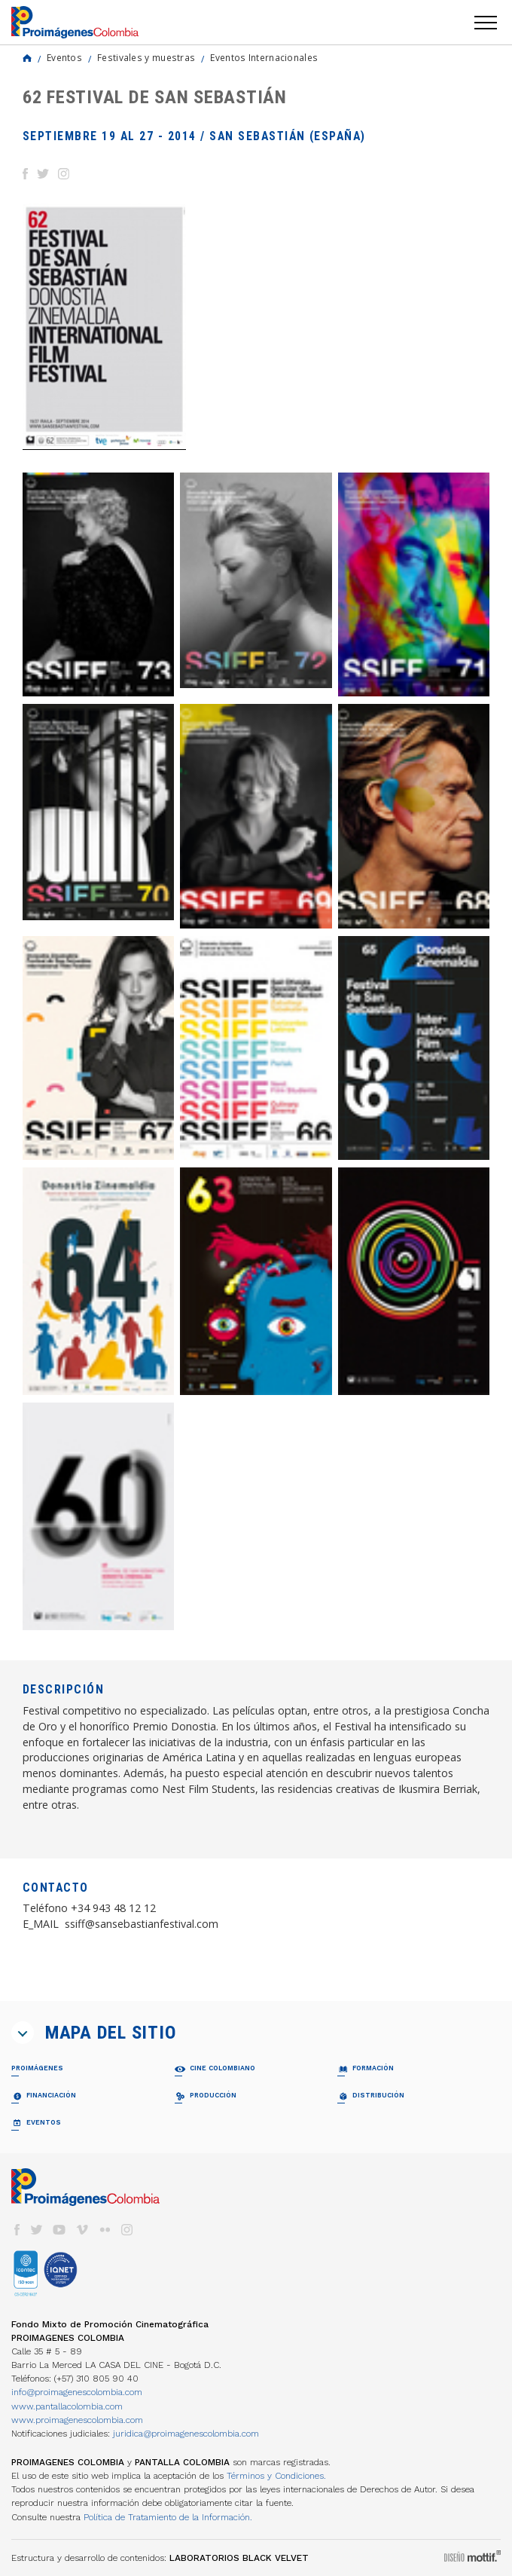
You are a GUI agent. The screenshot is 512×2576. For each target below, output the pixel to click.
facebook (16, 2229)
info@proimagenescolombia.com (76, 2392)
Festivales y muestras (146, 57)
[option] (104, 326)
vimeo (82, 2229)
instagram (127, 2229)
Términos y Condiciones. (276, 2475)
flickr (104, 2229)
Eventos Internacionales (264, 57)
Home (27, 58)
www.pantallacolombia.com (67, 2406)
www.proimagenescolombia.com (77, 2420)
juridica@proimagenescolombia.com (186, 2433)
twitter (36, 2229)
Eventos (64, 57)
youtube (59, 2229)
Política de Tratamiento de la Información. (168, 2517)
